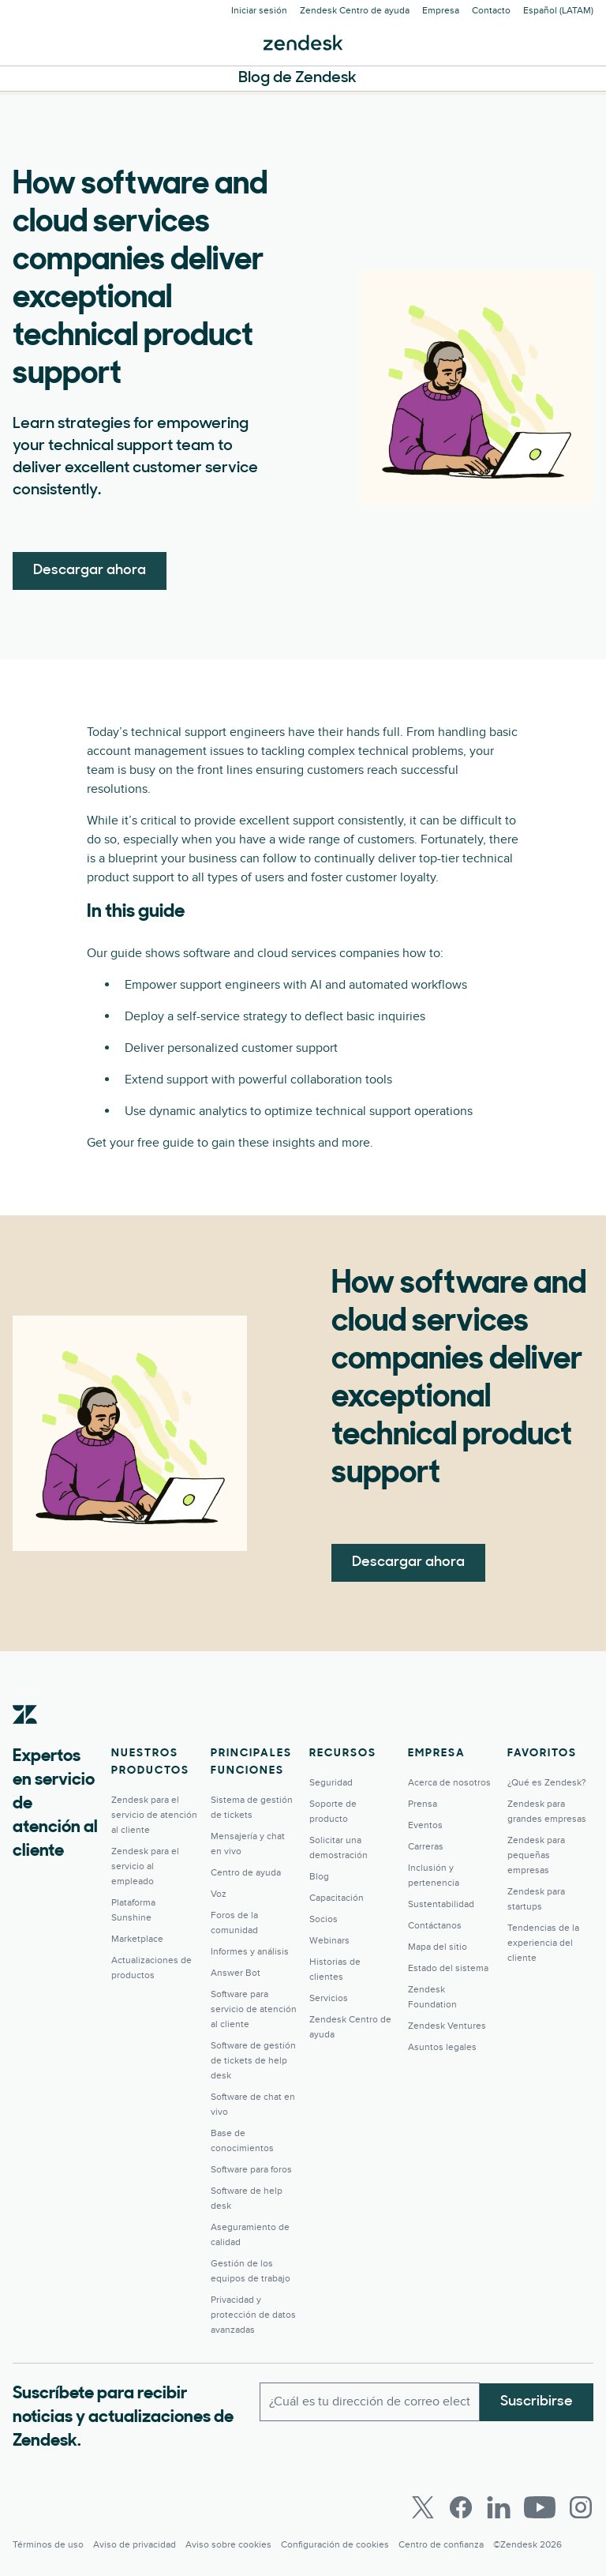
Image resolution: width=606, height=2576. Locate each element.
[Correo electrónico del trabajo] (370, 2401)
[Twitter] (423, 2507)
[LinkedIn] (498, 2507)
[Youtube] (540, 2507)
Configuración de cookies (335, 2545)
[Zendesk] (25, 1739)
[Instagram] (580, 2507)
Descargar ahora (89, 570)
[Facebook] (460, 2507)
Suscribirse (536, 2401)
